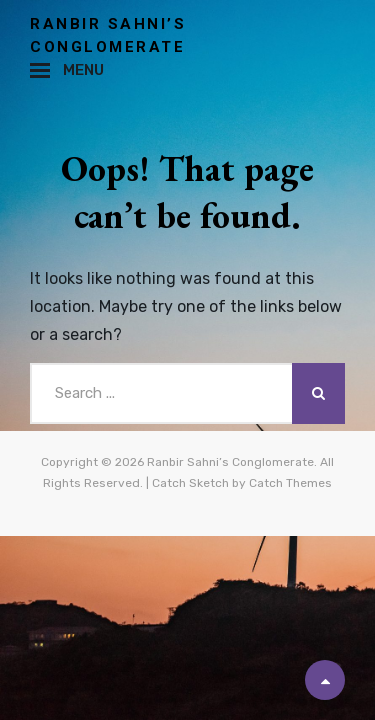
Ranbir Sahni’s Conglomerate (230, 462)
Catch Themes (290, 483)
